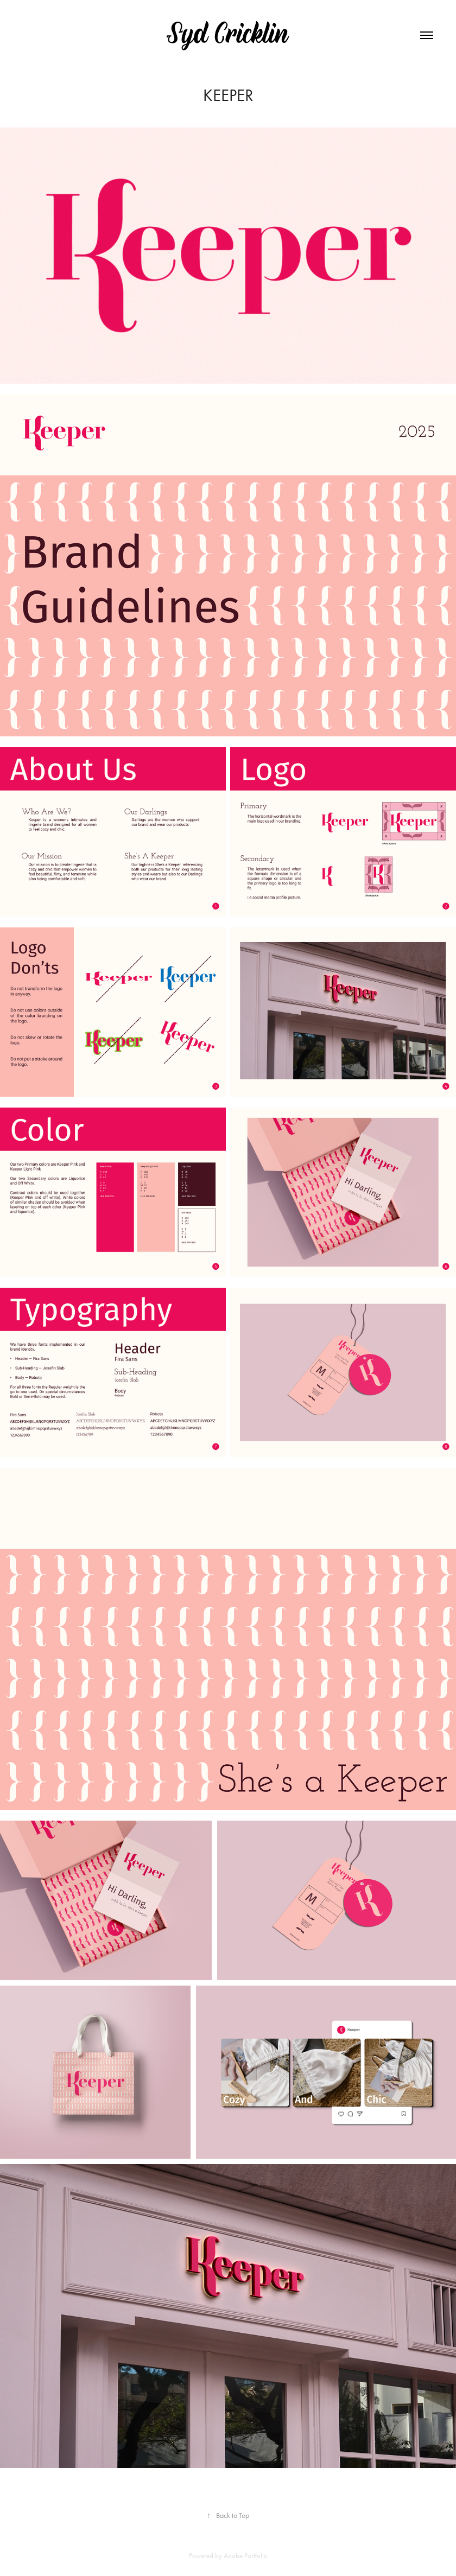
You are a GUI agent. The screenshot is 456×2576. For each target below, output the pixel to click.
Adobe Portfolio (246, 2556)
